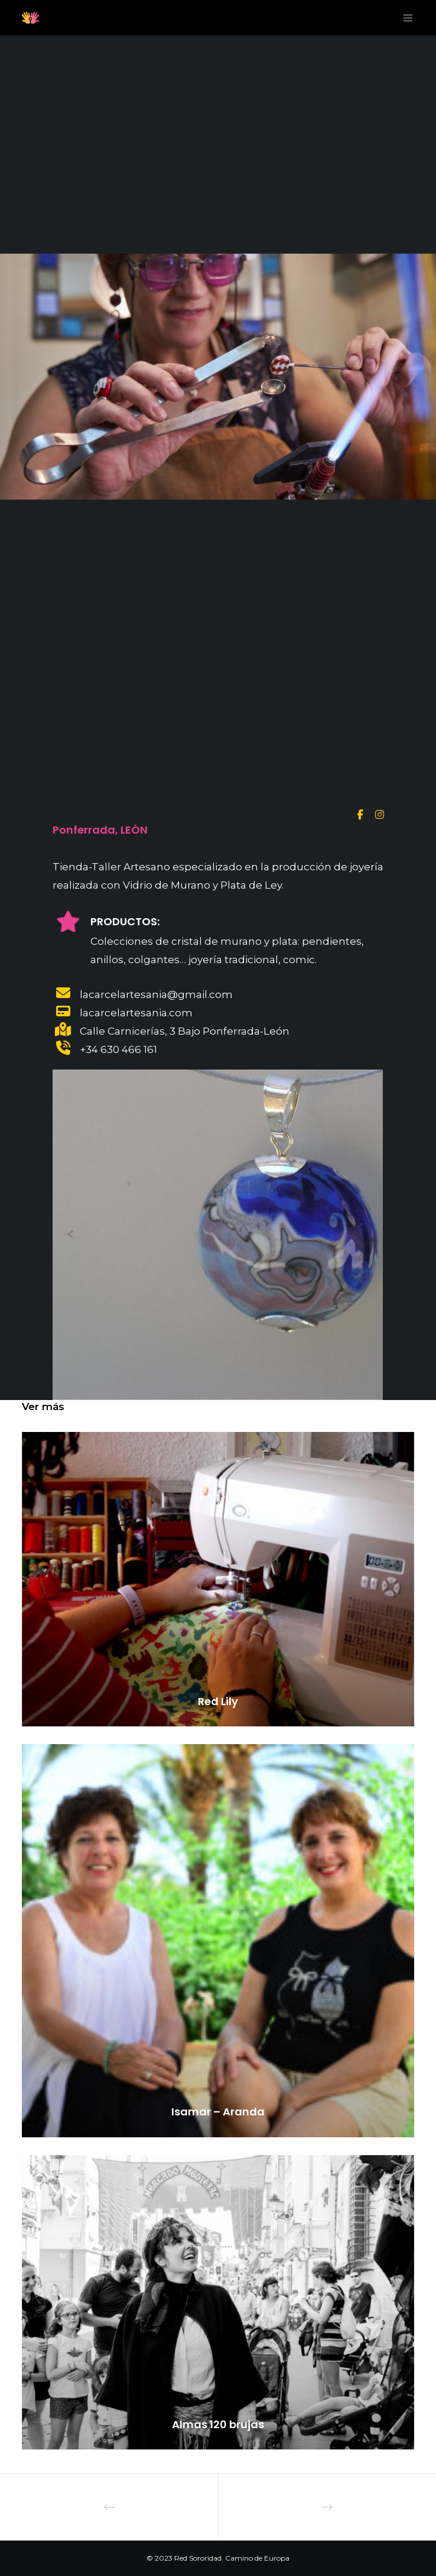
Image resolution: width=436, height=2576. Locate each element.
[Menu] (405, 17)
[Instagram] (378, 813)
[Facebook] (360, 813)
